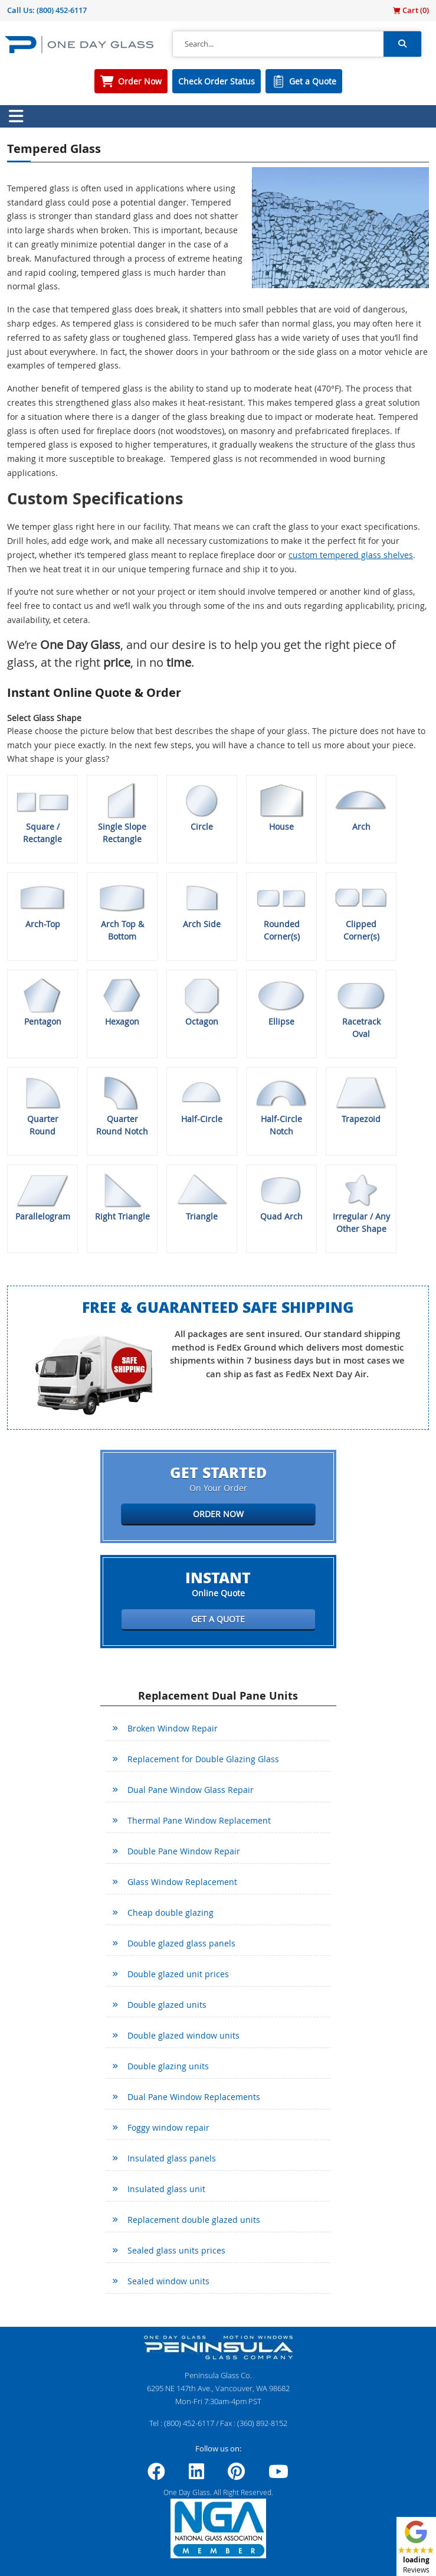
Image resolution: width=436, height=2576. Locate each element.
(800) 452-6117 (62, 10)
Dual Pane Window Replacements (193, 2096)
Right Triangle (122, 1196)
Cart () (411, 10)
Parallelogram (42, 1196)
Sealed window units (168, 2281)
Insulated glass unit (166, 2189)
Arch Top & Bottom (122, 910)
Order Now (140, 81)
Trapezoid (361, 1099)
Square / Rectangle (42, 812)
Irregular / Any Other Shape (361, 1202)
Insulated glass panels (171, 2158)
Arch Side (202, 904)
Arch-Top (42, 904)
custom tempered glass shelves (351, 554)
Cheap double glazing (170, 1912)
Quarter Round (42, 1105)
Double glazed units (166, 2004)
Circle (202, 806)
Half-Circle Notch (281, 1105)
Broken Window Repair (172, 1728)
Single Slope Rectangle (122, 812)
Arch (361, 806)
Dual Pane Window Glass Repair (190, 1789)
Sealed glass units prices (176, 2250)
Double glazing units (168, 2066)
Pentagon (42, 1001)
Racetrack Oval (361, 1007)
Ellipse (281, 1001)
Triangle (202, 1196)
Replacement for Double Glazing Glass (203, 1759)
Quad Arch (281, 1196)
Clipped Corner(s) (361, 910)
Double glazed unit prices (178, 1974)
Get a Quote (312, 81)
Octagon (202, 1001)
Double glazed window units (183, 2035)
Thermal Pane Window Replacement (199, 1820)
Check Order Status (216, 81)
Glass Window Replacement (182, 1881)
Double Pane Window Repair (183, 1851)
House (281, 806)
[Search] (278, 44)
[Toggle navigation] (16, 116)
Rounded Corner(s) (281, 910)
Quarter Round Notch (122, 1105)
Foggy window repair (168, 2127)
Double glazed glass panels (181, 1943)
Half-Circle (202, 1099)
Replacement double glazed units (193, 2219)
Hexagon (122, 1001)
